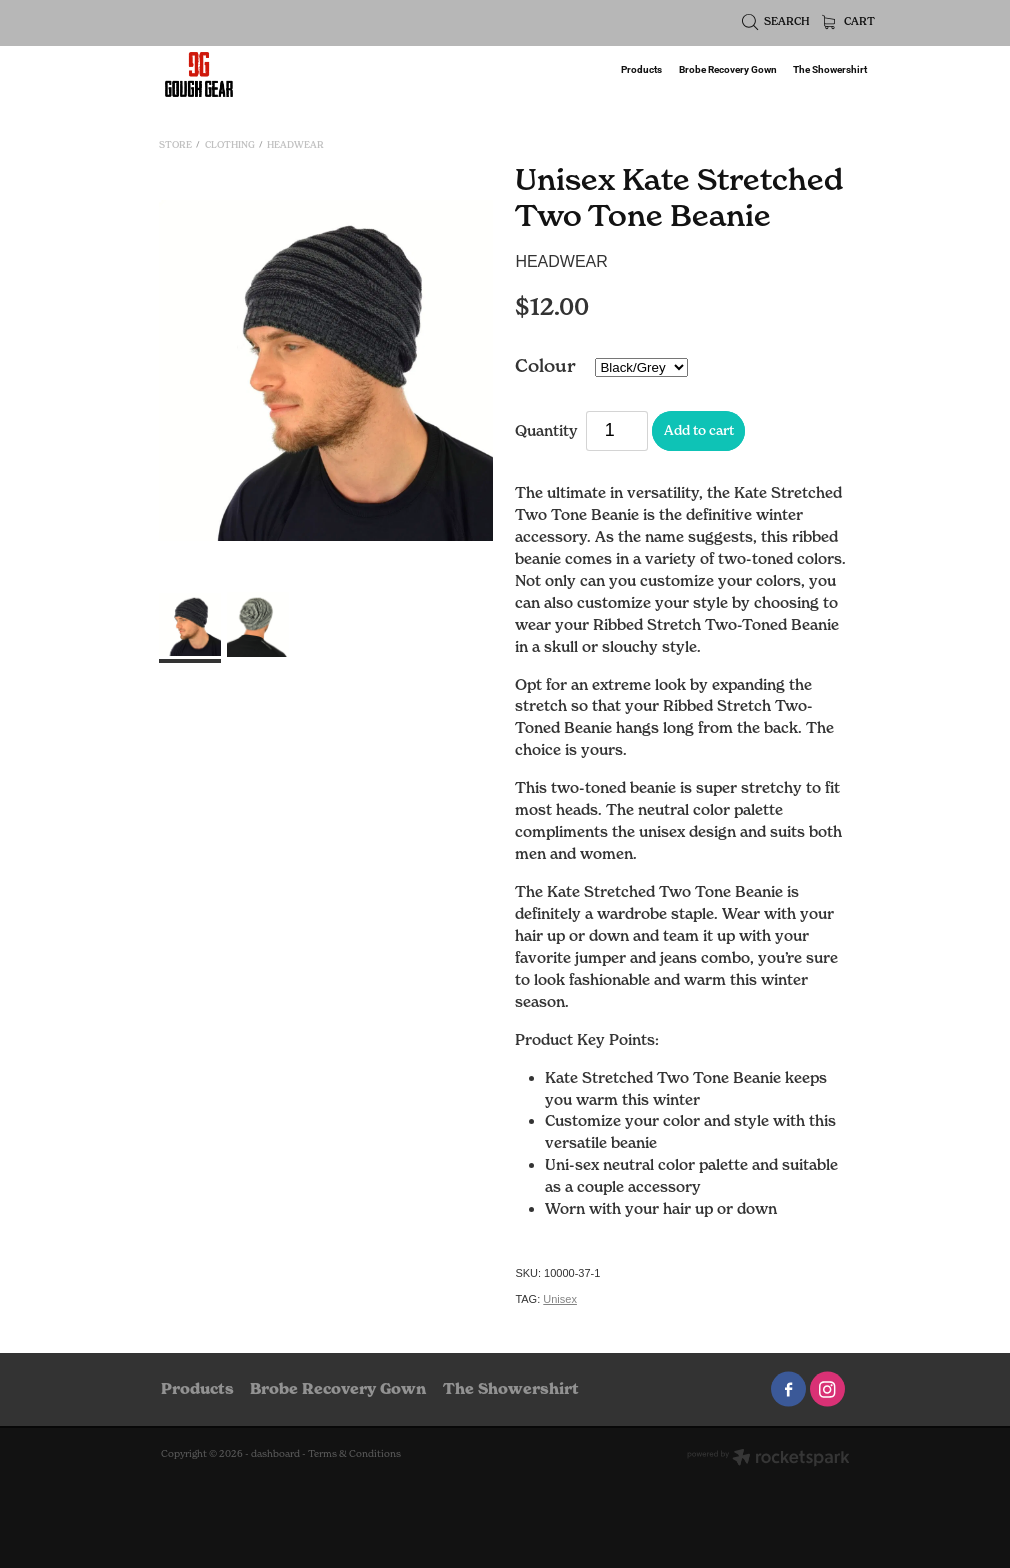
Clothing (230, 144)
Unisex (560, 1299)
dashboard (275, 1453)
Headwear (295, 144)
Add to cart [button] (699, 430)
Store (175, 144)
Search (776, 21)
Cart (849, 21)
